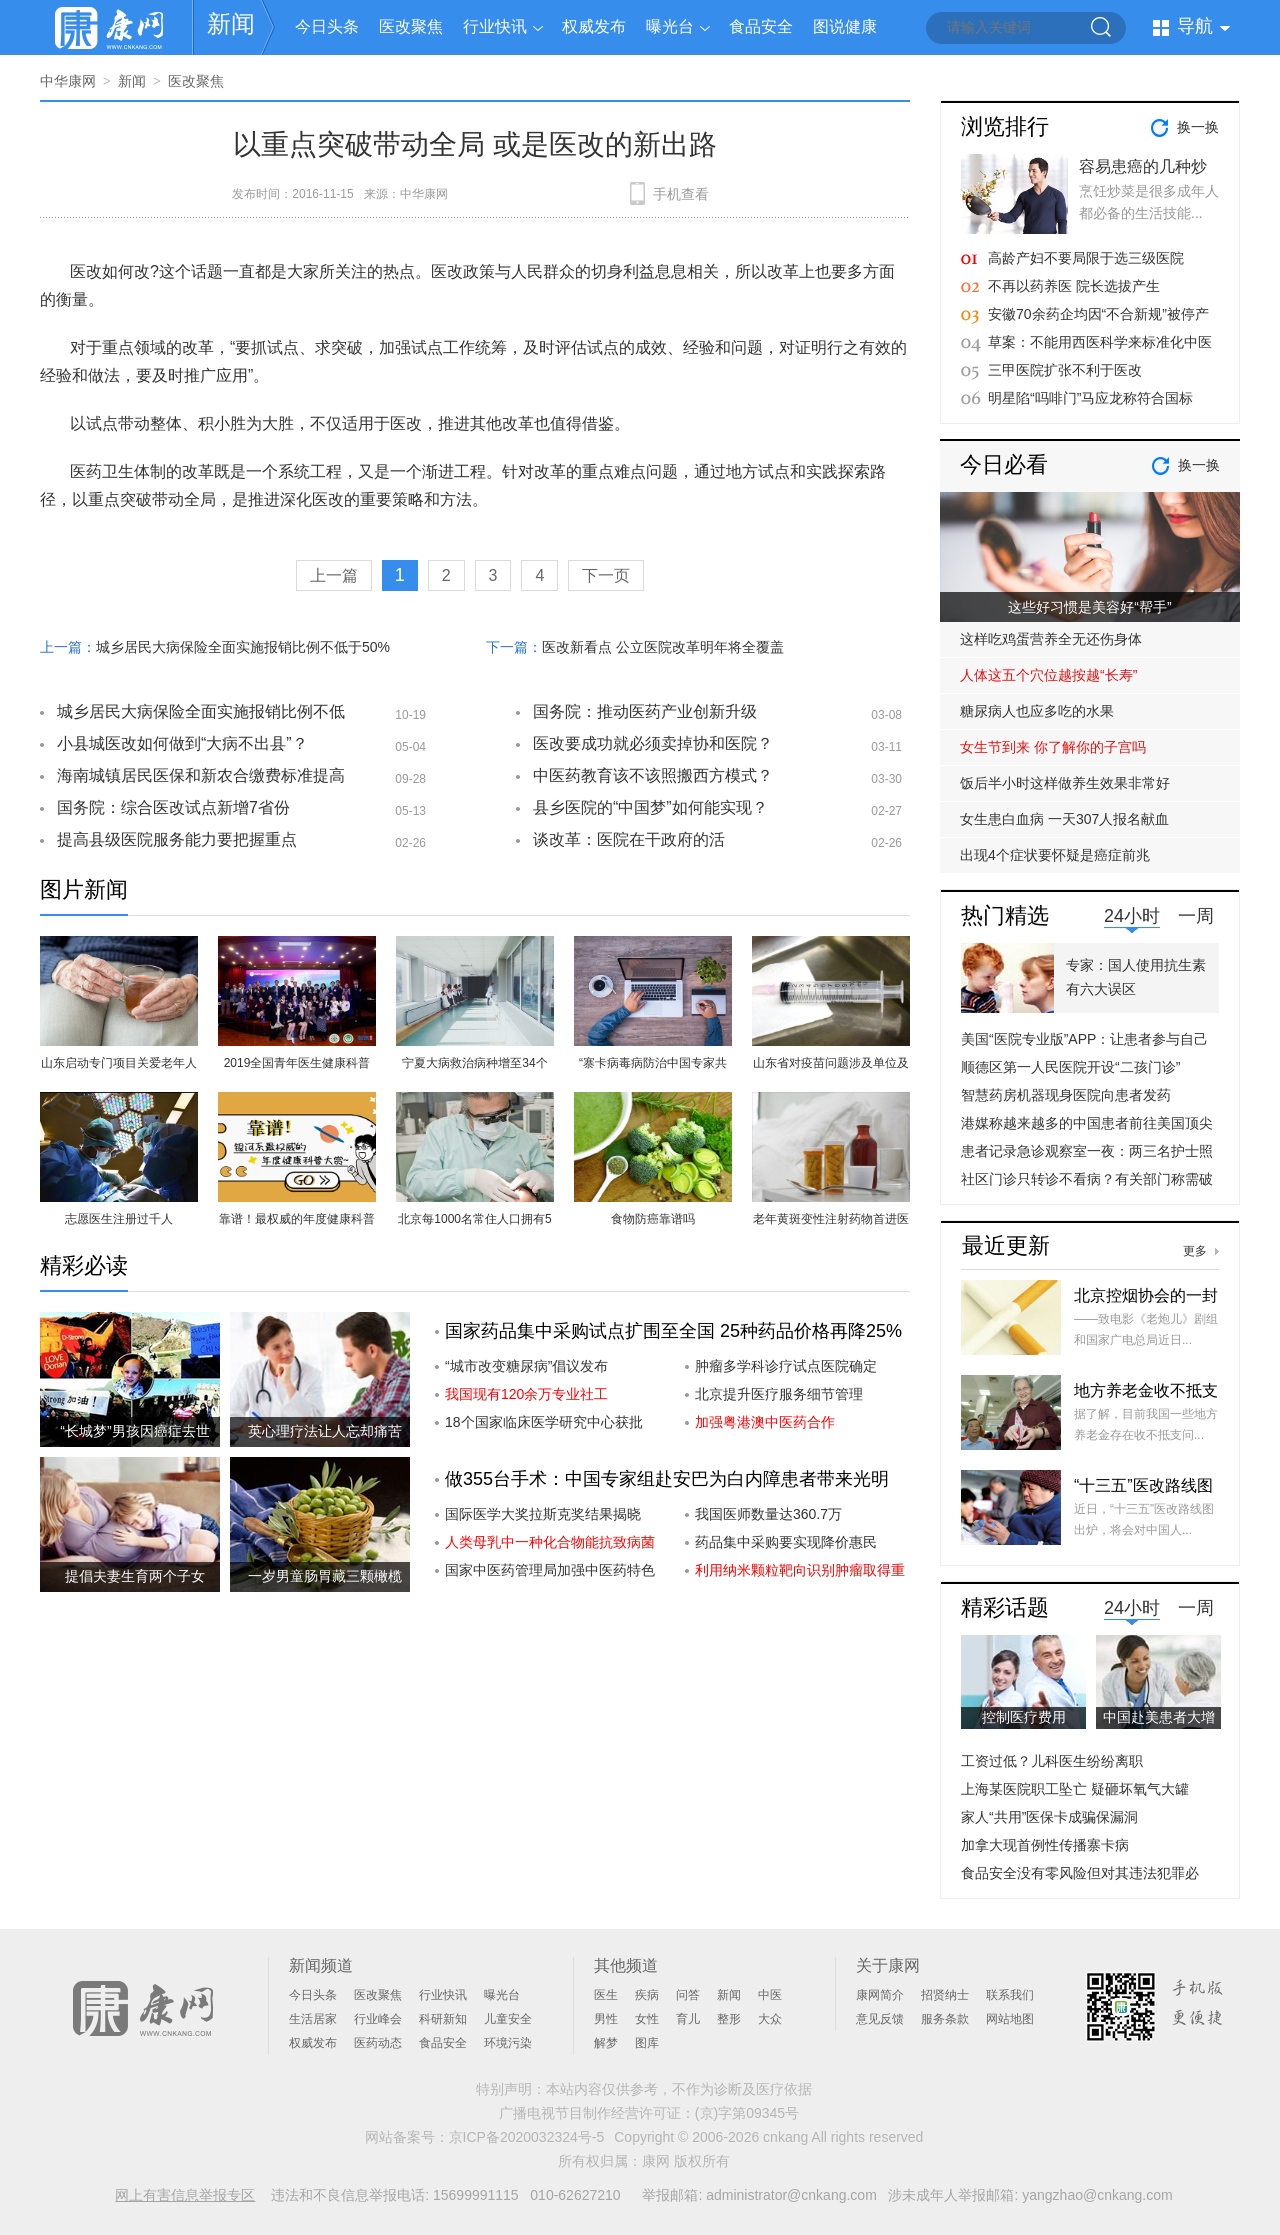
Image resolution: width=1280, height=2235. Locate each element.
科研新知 (443, 2019)
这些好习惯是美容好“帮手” (1089, 607)
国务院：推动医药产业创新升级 (645, 711)
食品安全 (761, 26)
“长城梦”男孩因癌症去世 (134, 1431)
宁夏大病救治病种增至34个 (474, 1063)
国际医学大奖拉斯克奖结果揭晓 (543, 1514)
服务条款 (945, 2019)
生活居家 (313, 2019)
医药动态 (378, 2043)
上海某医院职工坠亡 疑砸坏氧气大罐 (1075, 1789)
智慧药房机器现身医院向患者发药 (1066, 1095)
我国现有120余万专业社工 (526, 1394)
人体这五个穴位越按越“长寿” (1048, 675)
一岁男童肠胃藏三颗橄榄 (325, 1576)
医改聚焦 (411, 26)
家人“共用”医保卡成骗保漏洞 (1049, 1817)
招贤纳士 (945, 1995)
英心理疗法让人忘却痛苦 (325, 1431)
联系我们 (1010, 1995)
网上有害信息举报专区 (185, 2195)
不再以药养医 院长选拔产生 (1074, 286)
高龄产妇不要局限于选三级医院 (1086, 258)
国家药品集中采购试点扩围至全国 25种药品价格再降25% (673, 1331)
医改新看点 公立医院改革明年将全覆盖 (663, 647)
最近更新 (1006, 1245)
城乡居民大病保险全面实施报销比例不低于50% (243, 647)
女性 (647, 2019)
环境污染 (508, 2043)
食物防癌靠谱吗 (653, 1219)
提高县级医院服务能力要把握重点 (177, 839)
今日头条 (327, 26)
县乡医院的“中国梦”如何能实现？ (650, 807)
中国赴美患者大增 (1159, 1717)
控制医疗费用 (1024, 1717)
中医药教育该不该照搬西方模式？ (653, 775)
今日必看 (1004, 464)
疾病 (647, 1995)
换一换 (1198, 127)
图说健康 (845, 26)
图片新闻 (84, 889)
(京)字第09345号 (747, 2113)
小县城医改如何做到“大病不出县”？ (182, 743)
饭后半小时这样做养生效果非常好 (1065, 783)
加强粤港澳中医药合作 (765, 1422)
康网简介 (880, 1995)
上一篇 (334, 575)
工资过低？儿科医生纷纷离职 (1052, 1761)
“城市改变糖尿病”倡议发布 (526, 1366)
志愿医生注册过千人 (119, 1219)
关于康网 (888, 1965)
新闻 (231, 23)
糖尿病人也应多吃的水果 (1037, 711)
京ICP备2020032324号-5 (527, 2137)
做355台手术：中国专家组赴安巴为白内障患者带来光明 (667, 1479)
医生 (606, 1995)
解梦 (606, 2043)
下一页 (606, 575)
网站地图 (1010, 2019)
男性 (606, 2019)
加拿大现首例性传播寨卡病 (1045, 1845)
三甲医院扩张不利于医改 (1065, 370)
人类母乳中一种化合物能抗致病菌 (550, 1542)
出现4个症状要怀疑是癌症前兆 (1055, 855)
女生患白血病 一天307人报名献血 (1064, 819)
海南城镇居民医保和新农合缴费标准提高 (201, 775)
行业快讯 (495, 26)
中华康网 (68, 81)
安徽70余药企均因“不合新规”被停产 (1098, 314)
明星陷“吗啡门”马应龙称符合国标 (1090, 398)
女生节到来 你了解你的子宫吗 (1053, 747)
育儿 (688, 2019)
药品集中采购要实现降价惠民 (786, 1542)
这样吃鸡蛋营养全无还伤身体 (1051, 639)
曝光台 (670, 26)
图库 (647, 2043)
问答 (688, 1995)
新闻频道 (321, 1965)
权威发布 (594, 26)
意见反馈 (880, 2019)
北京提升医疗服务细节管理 (779, 1394)
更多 (1195, 1251)
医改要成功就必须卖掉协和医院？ (653, 743)
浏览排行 (1005, 126)
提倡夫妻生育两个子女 (135, 1576)
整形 (729, 2019)
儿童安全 (508, 2019)
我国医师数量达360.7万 (768, 1514)
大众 (770, 2019)
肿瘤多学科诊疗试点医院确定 (786, 1366)
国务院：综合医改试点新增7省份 (173, 807)
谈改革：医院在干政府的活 (629, 839)
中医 (770, 1995)
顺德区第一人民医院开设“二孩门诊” (1070, 1067)
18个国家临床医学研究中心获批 (544, 1422)
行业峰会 (378, 2019)
